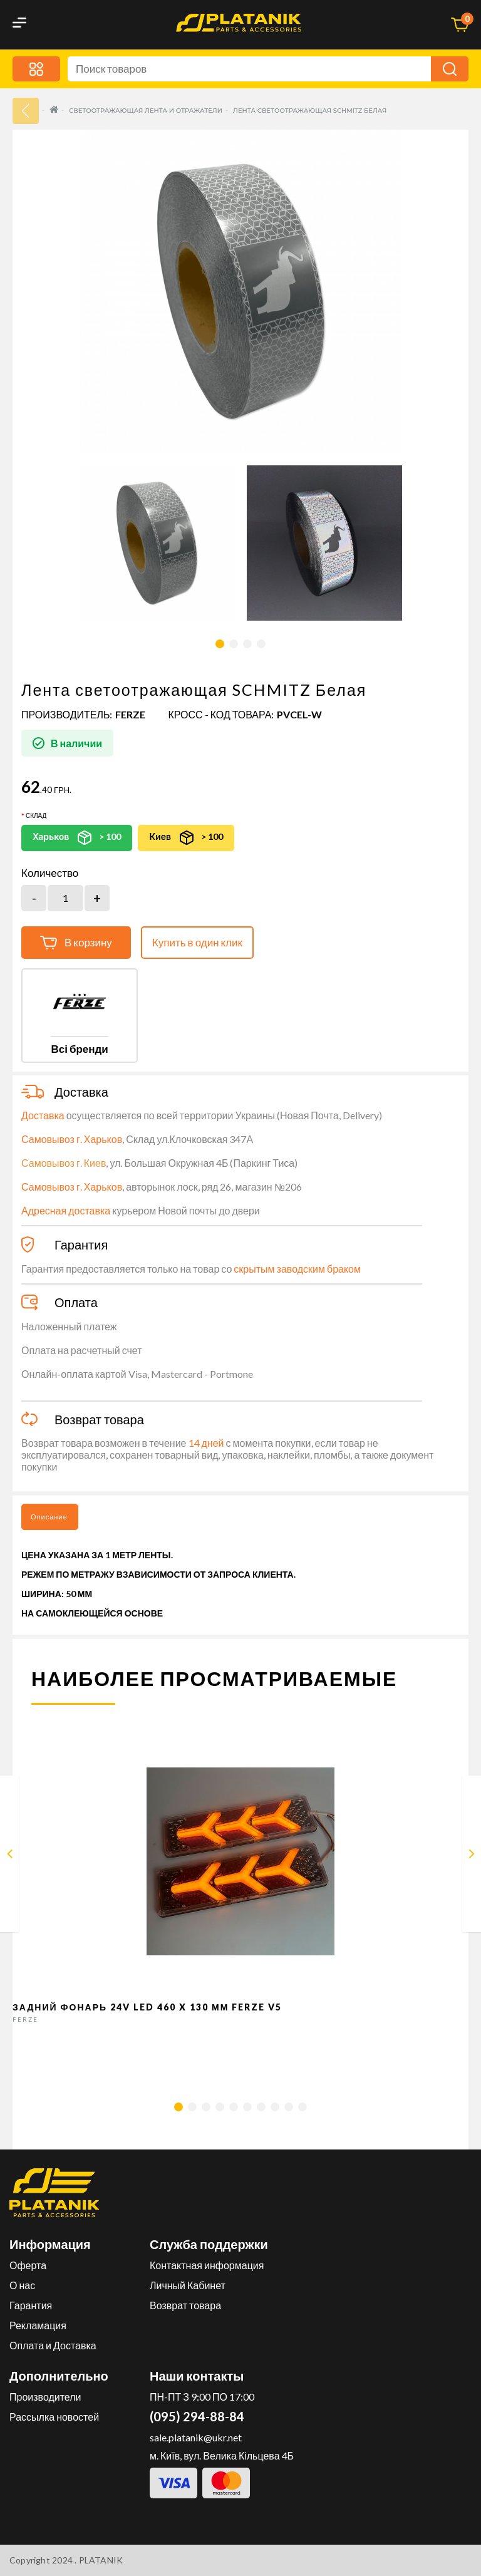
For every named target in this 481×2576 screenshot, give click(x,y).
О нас (22, 2285)
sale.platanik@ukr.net (196, 2437)
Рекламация (37, 2325)
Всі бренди (79, 1048)
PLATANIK (101, 2560)
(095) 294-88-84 (197, 2416)
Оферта (27, 2265)
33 (26, 111)
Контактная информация (207, 2265)
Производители (45, 2397)
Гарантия (30, 2305)
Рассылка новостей (54, 2417)
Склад (36, 815)
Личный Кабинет (187, 2285)
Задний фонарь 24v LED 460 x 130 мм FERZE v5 (147, 2007)
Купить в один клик (197, 942)
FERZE (130, 714)
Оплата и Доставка (52, 2345)
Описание (49, 1517)
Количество (49, 873)
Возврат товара (185, 2305)
